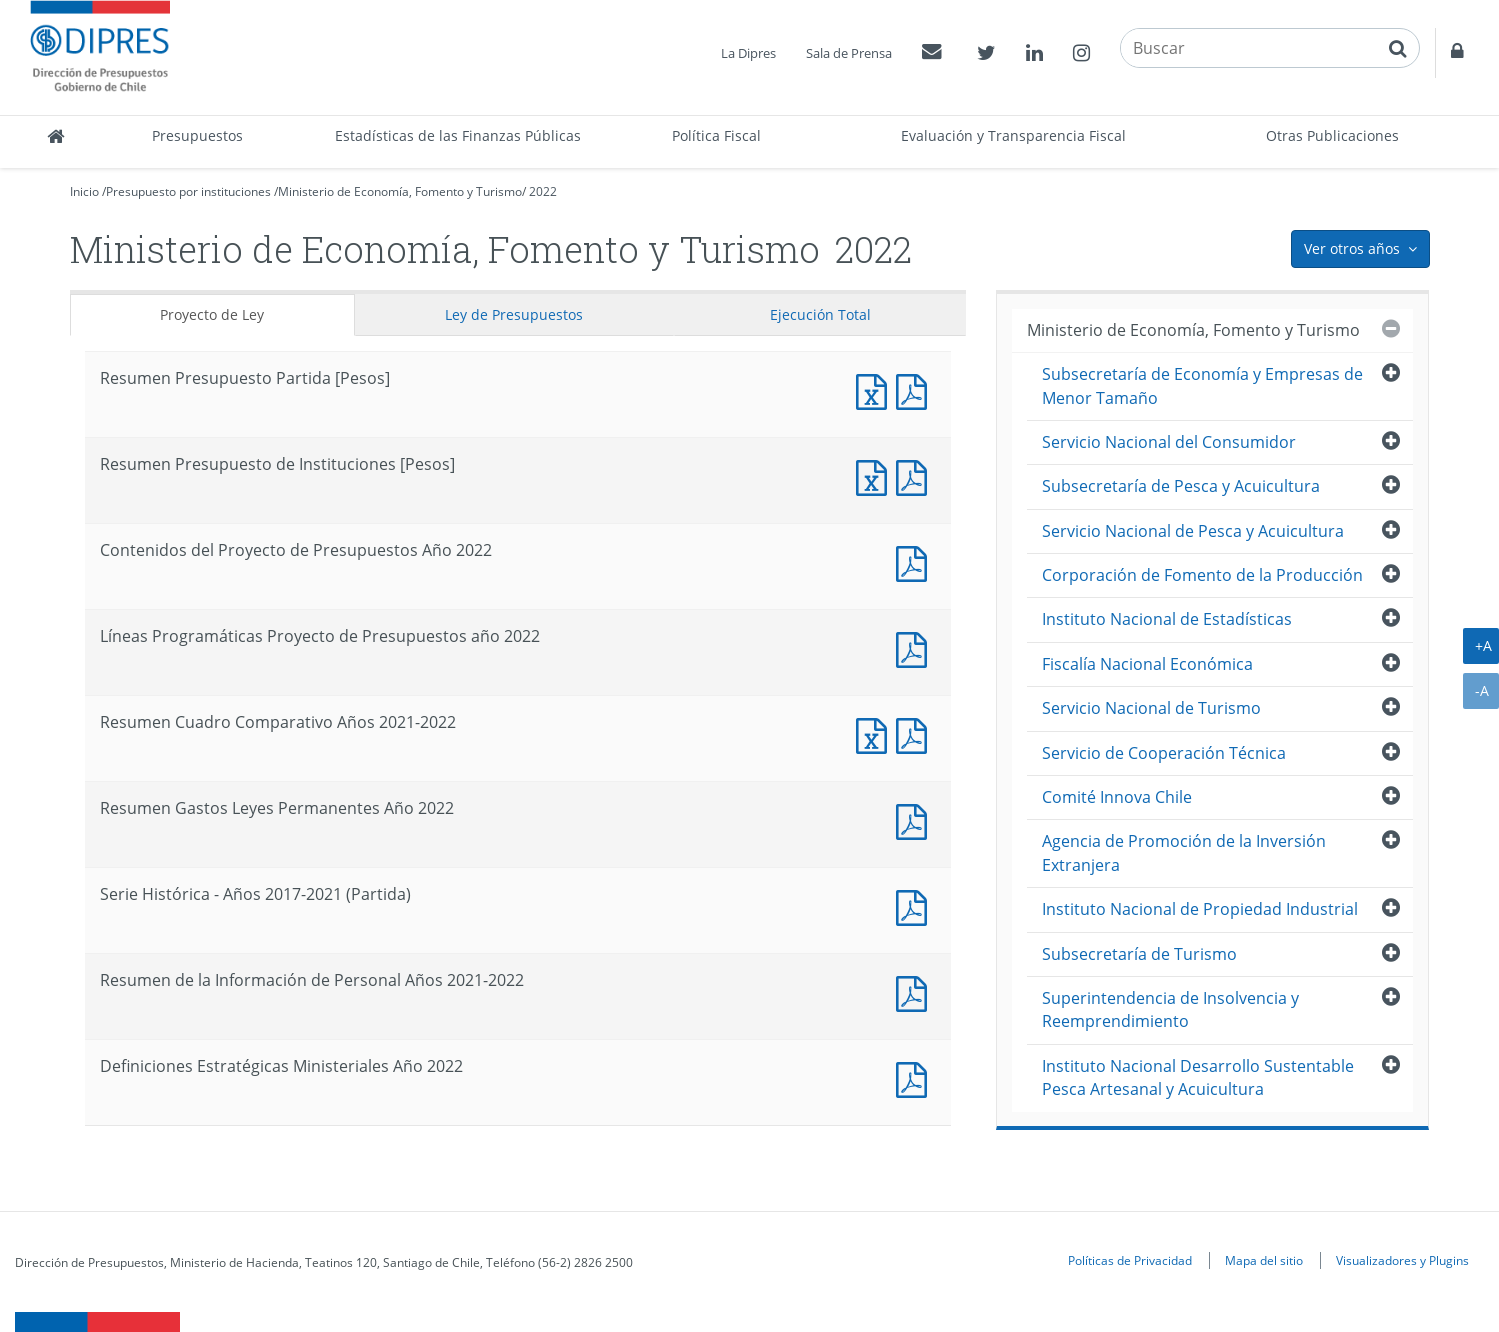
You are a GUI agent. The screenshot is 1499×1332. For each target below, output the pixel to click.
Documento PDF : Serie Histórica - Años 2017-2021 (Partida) (916, 905)
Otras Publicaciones (1332, 135)
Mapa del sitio (1264, 1260)
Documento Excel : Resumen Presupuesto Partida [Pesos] (876, 389)
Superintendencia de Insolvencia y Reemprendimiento (1170, 1009)
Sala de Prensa (849, 53)
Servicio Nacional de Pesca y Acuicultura (1193, 531)
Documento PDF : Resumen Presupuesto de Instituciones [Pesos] (916, 475)
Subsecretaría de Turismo (1139, 954)
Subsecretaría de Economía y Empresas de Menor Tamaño (1202, 385)
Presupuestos (197, 135)
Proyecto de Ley (212, 314)
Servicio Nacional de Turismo (1151, 708)
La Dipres (748, 53)
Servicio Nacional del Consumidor (1169, 442)
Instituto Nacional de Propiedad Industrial (1200, 909)
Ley (514, 314)
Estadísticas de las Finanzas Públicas (458, 135)
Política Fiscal (716, 135)
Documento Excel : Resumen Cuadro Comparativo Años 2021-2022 (876, 733)
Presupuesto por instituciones (188, 191)
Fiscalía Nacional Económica (1147, 664)
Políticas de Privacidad (1130, 1260)
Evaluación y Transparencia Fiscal (1013, 135)
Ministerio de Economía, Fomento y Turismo (400, 191)
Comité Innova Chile (1117, 797)
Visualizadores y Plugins (1402, 1260)
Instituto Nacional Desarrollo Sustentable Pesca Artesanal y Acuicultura (1198, 1077)
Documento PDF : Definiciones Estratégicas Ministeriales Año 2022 (916, 1077)
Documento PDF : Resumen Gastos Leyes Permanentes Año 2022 (916, 819)
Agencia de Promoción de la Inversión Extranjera (1184, 852)
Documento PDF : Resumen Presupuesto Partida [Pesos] (916, 389)
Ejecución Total (820, 314)
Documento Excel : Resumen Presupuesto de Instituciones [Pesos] (876, 475)
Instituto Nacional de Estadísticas (1167, 619)
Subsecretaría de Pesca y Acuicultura (1181, 486)
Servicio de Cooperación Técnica (1164, 753)
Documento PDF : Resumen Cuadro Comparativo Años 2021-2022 (916, 733)
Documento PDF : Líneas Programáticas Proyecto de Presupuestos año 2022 (916, 647)
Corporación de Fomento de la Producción (1202, 575)
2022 (543, 191)
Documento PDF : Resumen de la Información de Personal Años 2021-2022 (916, 991)
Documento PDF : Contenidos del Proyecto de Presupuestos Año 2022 (916, 561)
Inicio (84, 191)
